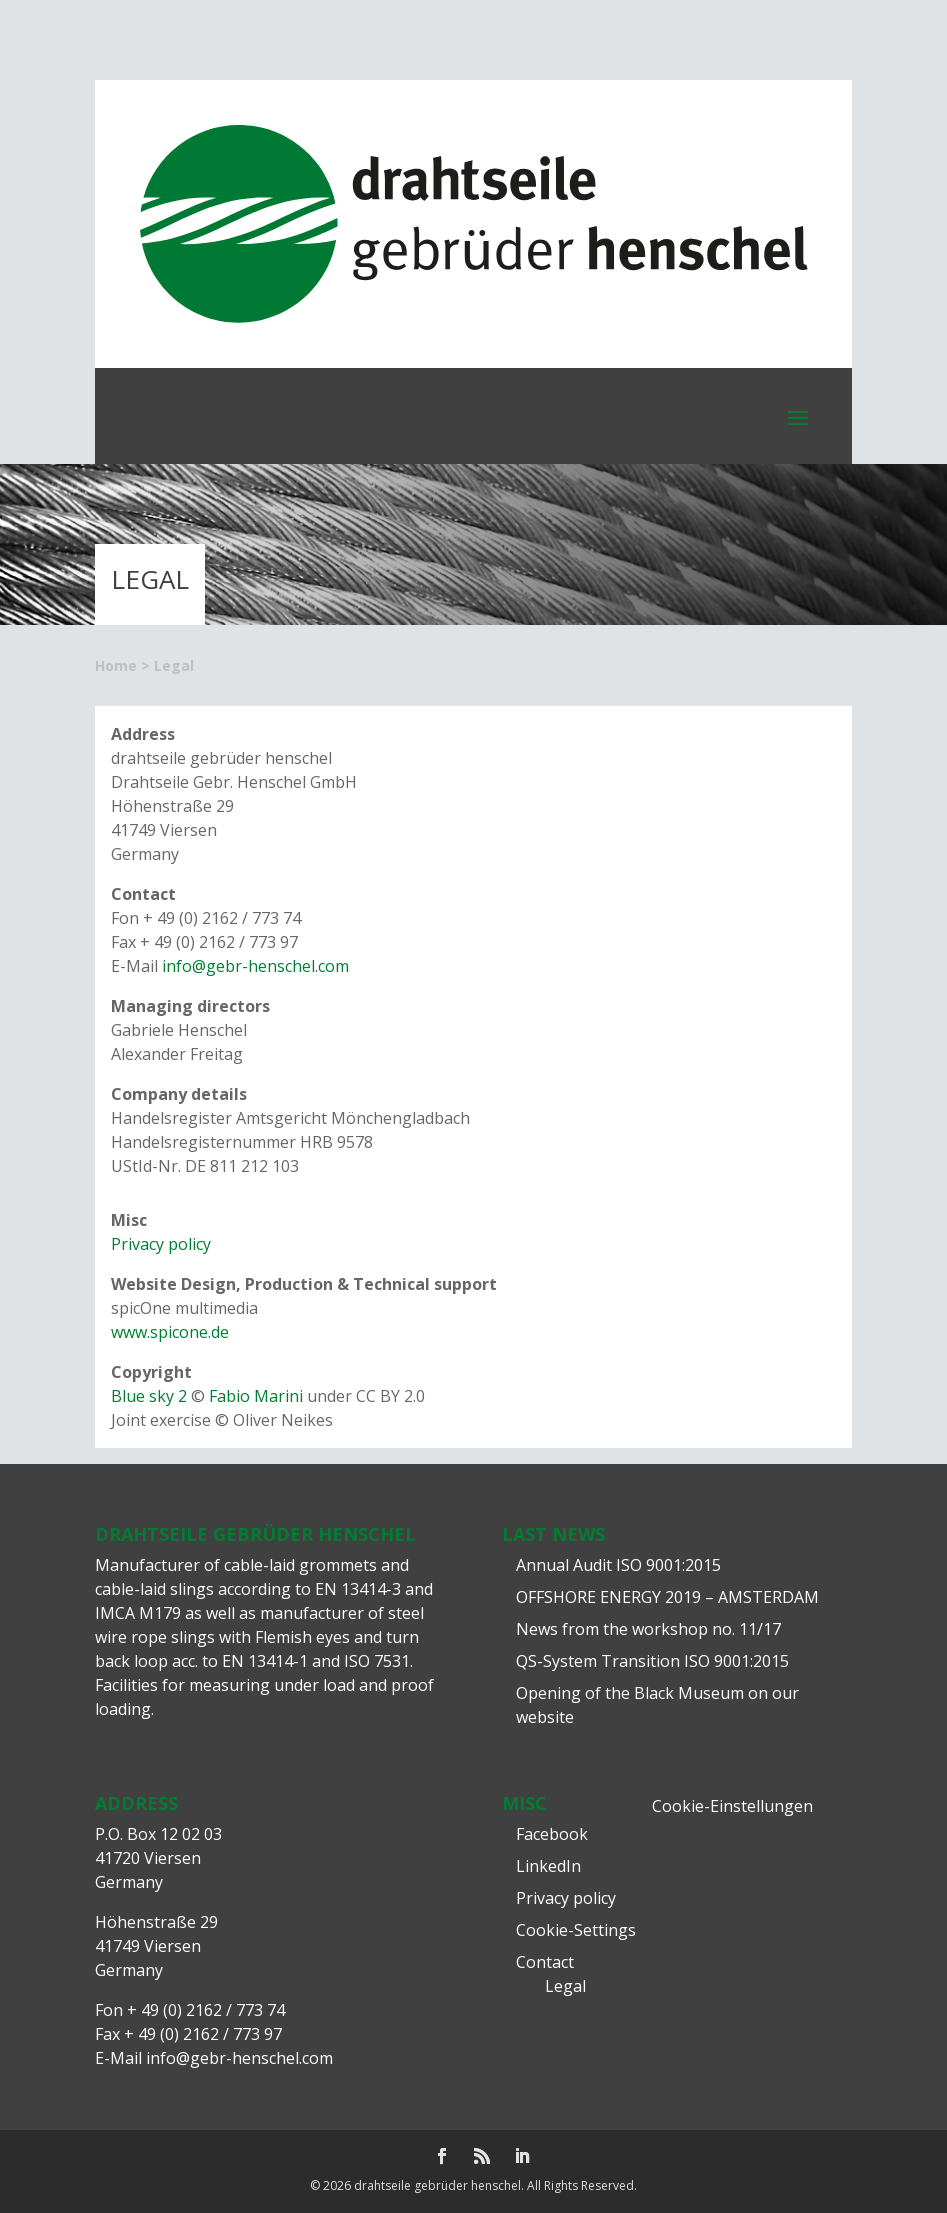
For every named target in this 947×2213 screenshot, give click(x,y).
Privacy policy (161, 1244)
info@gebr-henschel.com (255, 966)
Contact (545, 1962)
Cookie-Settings (576, 1930)
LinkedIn (548, 1866)
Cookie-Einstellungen (732, 1806)
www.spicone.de (170, 1332)
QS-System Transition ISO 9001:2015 (652, 1661)
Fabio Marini (256, 1396)
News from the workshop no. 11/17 (648, 1629)
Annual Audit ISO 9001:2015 (618, 1565)
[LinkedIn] (522, 2157)
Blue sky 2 (149, 1396)
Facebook (552, 1834)
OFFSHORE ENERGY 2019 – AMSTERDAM (667, 1597)
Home (116, 665)
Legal (565, 1986)
